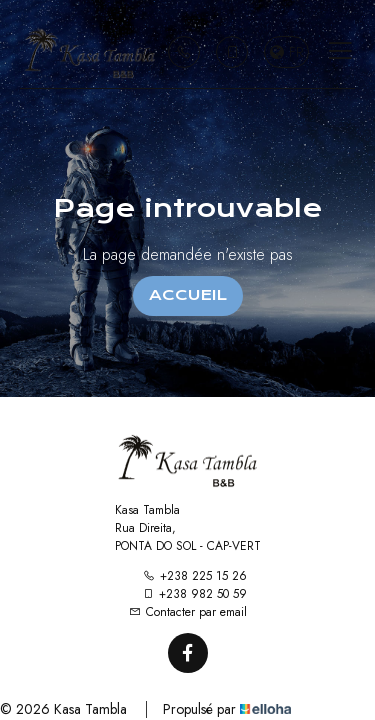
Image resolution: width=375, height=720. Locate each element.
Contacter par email (188, 612)
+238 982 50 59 (194, 594)
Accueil (188, 295)
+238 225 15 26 (195, 576)
